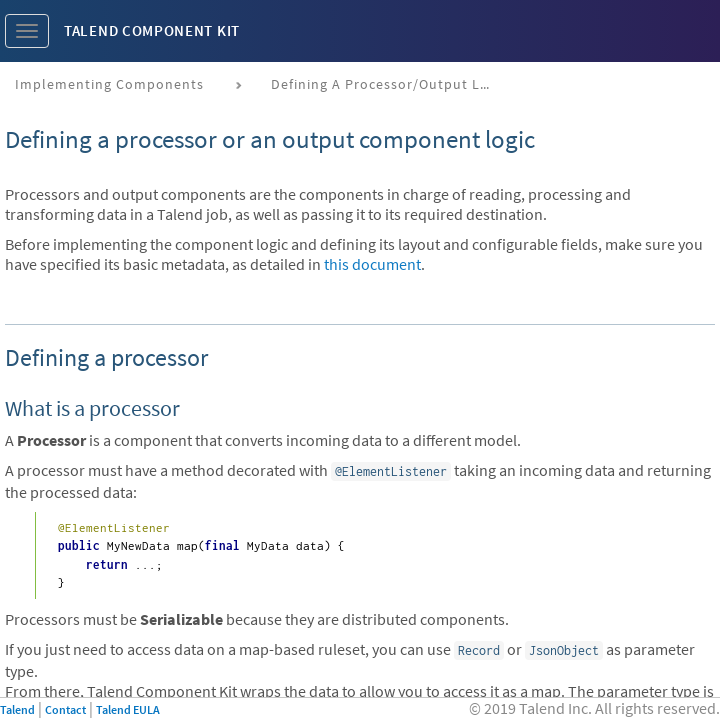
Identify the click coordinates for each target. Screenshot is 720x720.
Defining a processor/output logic (388, 84)
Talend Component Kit (152, 30)
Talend (17, 709)
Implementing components (109, 84)
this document (372, 264)
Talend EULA (128, 709)
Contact (65, 709)
